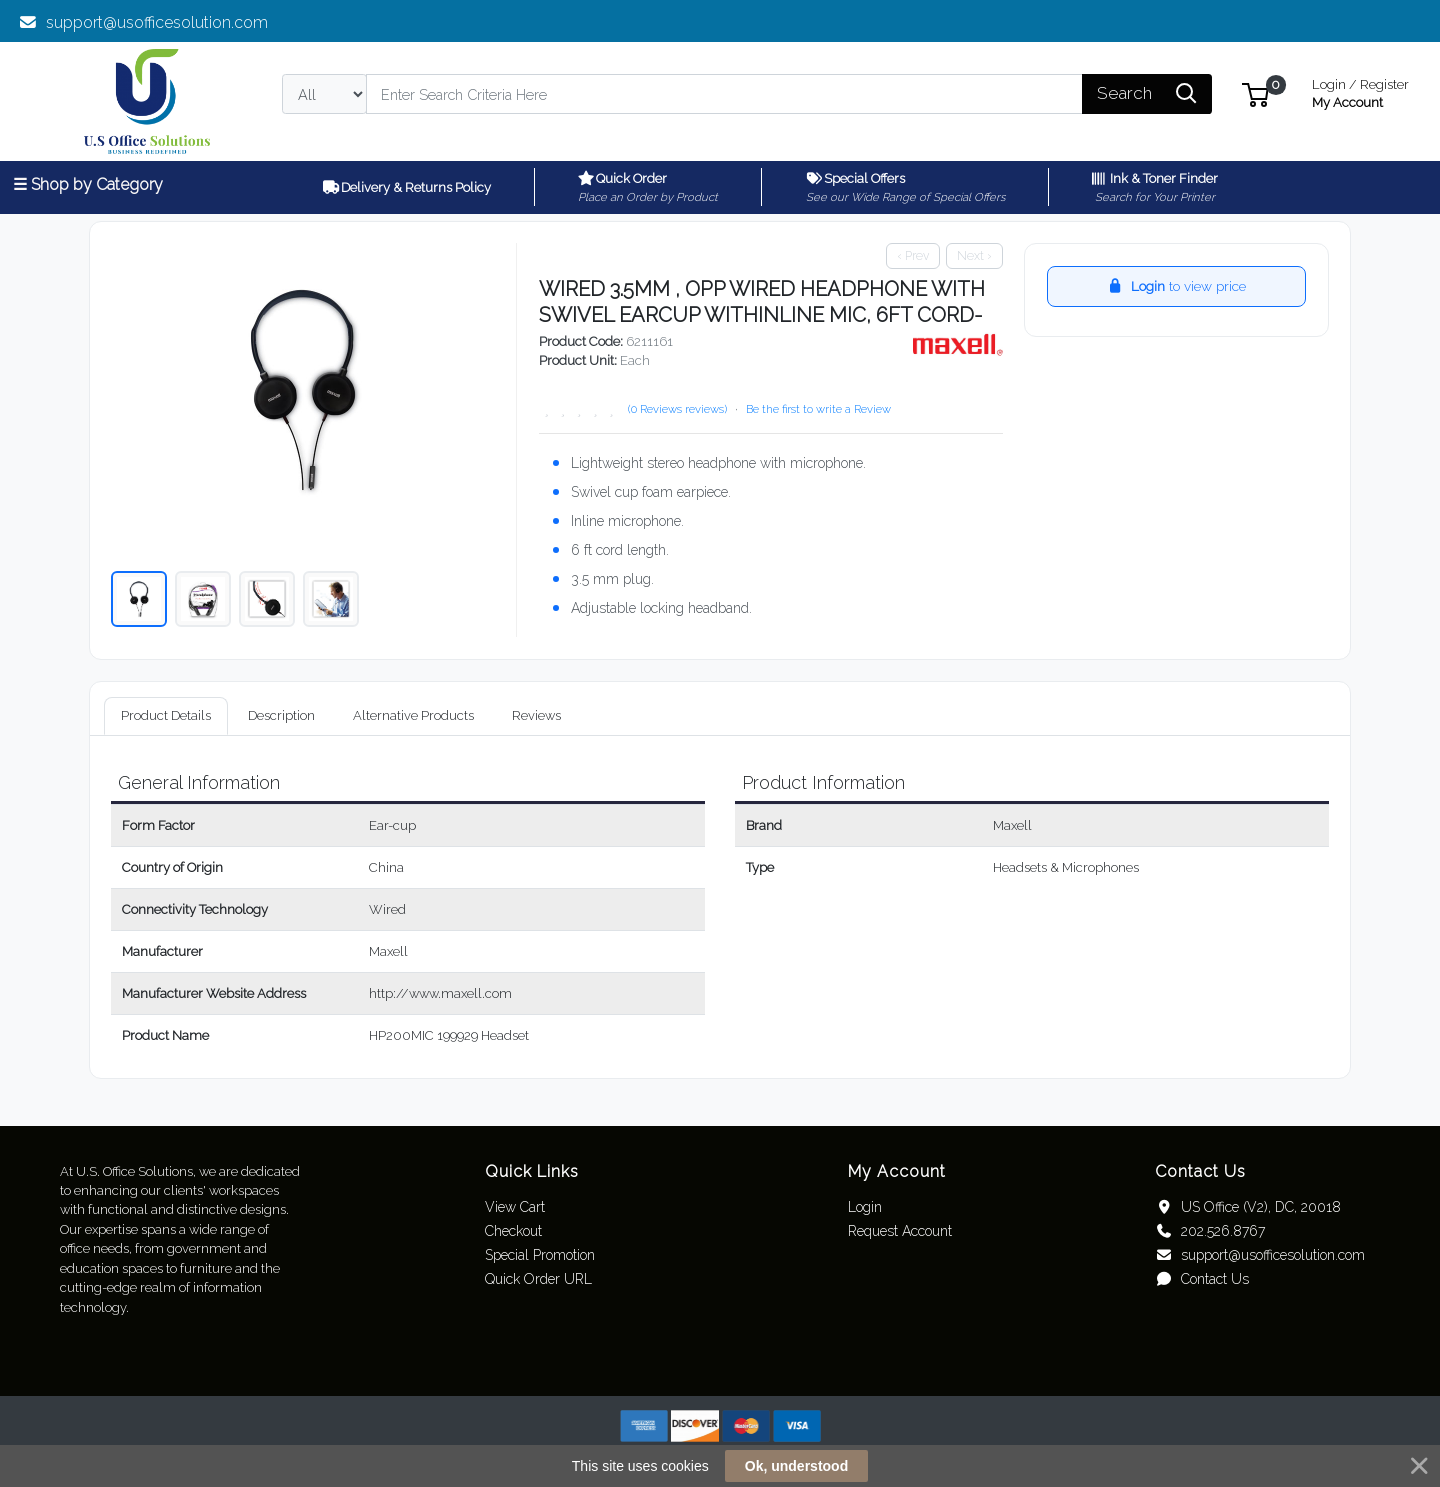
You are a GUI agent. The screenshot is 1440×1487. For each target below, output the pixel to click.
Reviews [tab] (536, 715)
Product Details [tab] (166, 715)
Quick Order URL (538, 1279)
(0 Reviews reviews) (677, 409)
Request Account (900, 1231)
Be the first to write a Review (818, 409)
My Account (1360, 91)
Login (865, 1207)
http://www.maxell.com (440, 993)
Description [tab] (281, 715)
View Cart (515, 1207)
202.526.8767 (1209, 1231)
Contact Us (1201, 1279)
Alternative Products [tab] (413, 715)
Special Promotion (540, 1255)
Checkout (513, 1231)
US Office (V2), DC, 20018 (1247, 1207)
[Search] (724, 94)
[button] (1255, 93)
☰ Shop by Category (88, 184)
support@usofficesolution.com (143, 22)
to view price (1176, 286)
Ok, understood (796, 1466)
